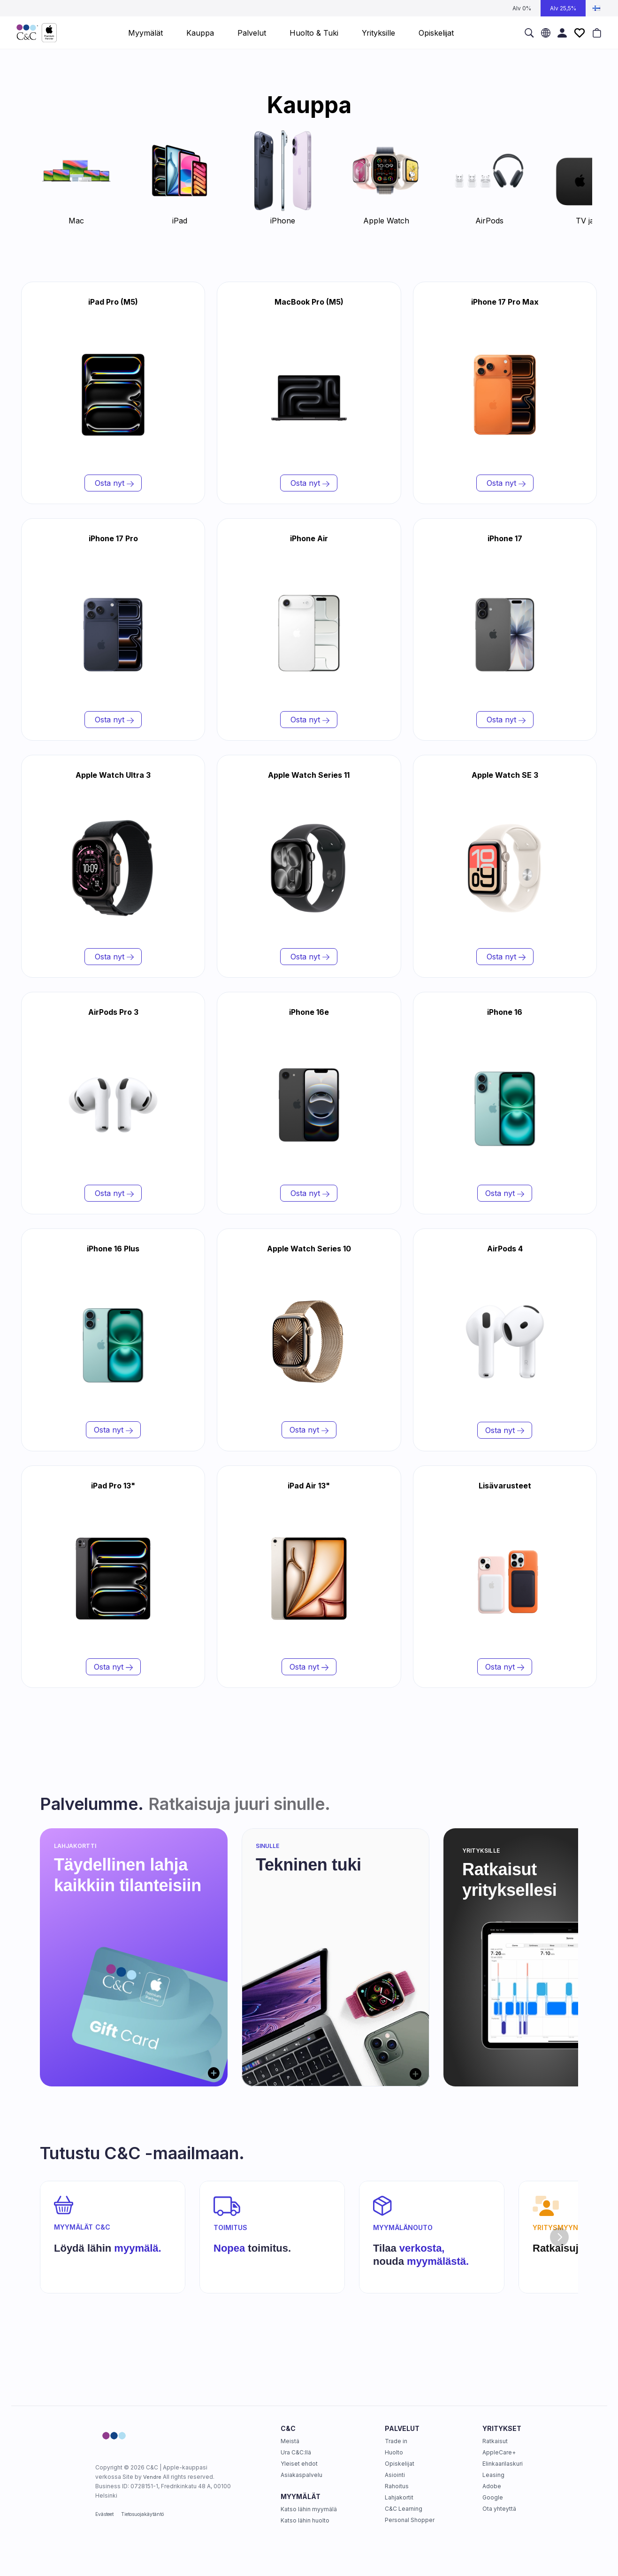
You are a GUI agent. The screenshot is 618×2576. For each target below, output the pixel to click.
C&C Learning (403, 2508)
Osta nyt (113, 483)
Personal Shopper (410, 2519)
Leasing (493, 2474)
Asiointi (395, 2474)
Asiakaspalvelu (301, 2474)
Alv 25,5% (563, 8)
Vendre (152, 2477)
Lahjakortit (399, 2497)
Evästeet (104, 2514)
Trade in (396, 2441)
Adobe (491, 2486)
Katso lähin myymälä (309, 2509)
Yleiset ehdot (299, 2463)
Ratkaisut (495, 2441)
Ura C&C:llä (296, 2452)
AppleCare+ (499, 2452)
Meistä (290, 2441)
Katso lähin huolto (305, 2520)
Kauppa (200, 33)
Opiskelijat (399, 2463)
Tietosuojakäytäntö (142, 2514)
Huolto (394, 2452)
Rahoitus (397, 2486)
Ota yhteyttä (499, 2508)
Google (492, 2497)
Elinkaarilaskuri (502, 2463)
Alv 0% (521, 8)
